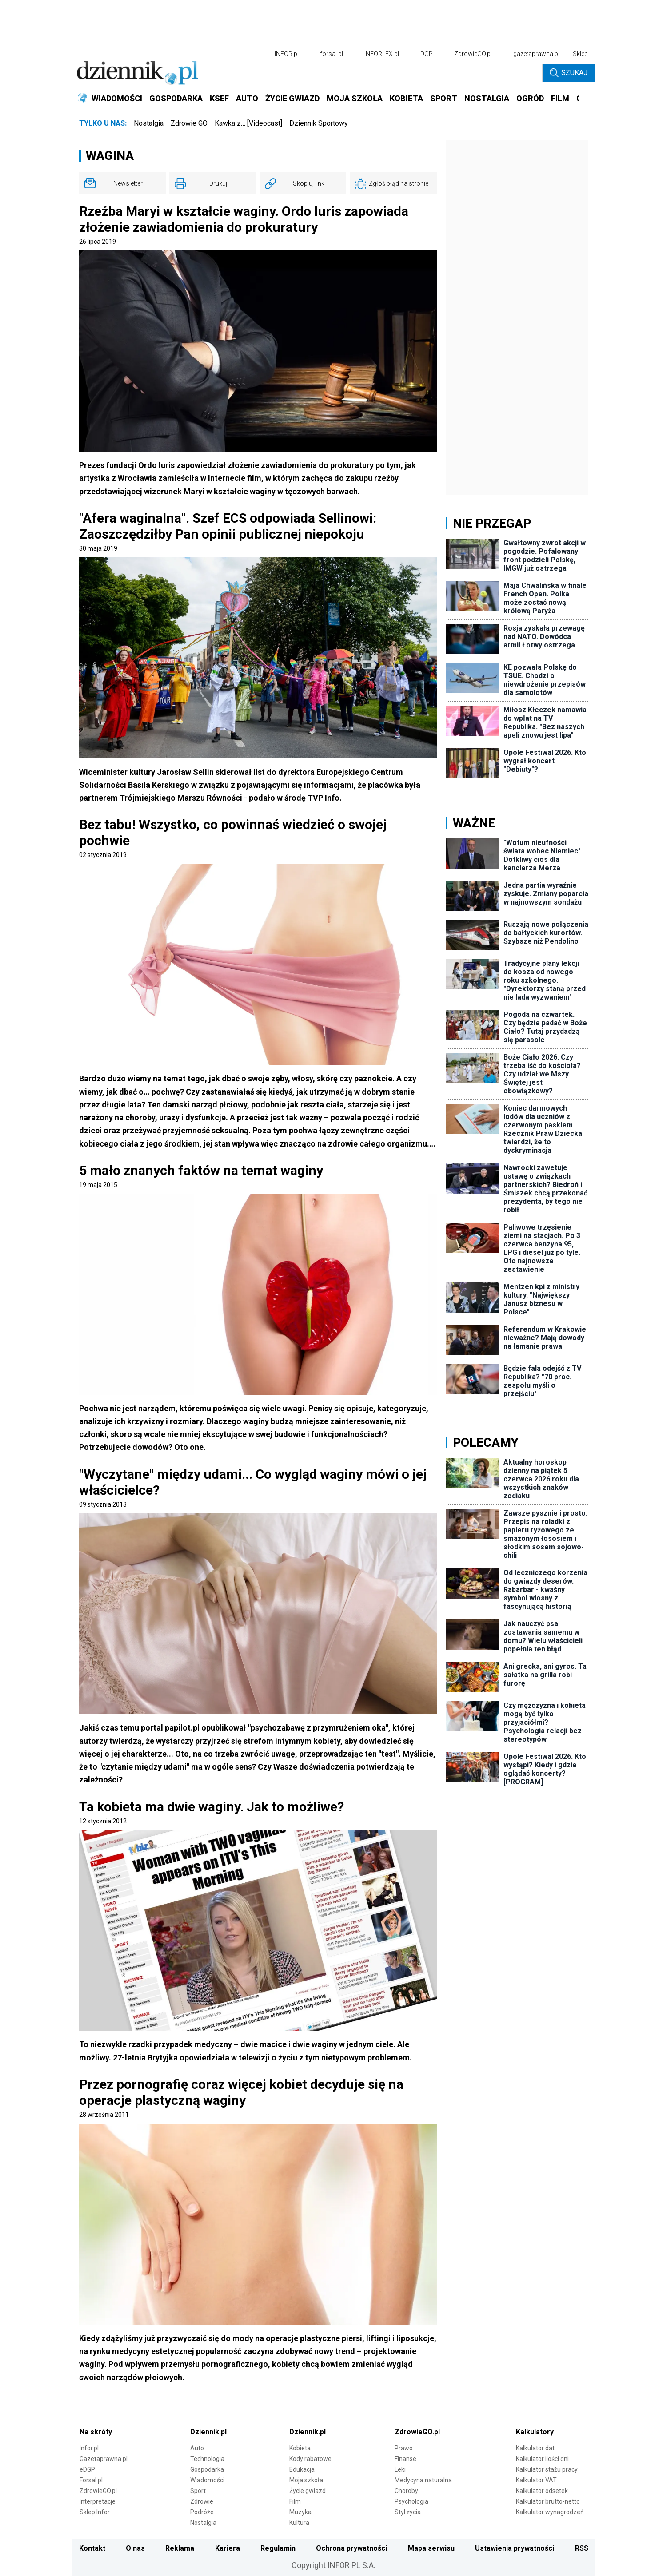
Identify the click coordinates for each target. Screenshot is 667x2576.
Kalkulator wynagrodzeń (550, 2512)
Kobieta (300, 2448)
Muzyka (300, 2512)
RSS (581, 2548)
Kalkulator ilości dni (542, 2458)
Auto (197, 2448)
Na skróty (96, 2432)
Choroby (406, 2490)
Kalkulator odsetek (542, 2490)
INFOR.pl (287, 53)
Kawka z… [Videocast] (248, 123)
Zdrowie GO (189, 123)
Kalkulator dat (535, 2448)
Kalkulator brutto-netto (548, 2501)
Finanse (405, 2458)
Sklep (580, 53)
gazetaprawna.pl (536, 53)
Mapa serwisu (431, 2548)
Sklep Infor (95, 2512)
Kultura (299, 2522)
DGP (426, 53)
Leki (400, 2469)
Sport (198, 2490)
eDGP (87, 2469)
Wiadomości (207, 2480)
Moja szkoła (306, 2480)
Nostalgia (149, 123)
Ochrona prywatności (351, 2548)
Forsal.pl (91, 2480)
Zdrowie (201, 2501)
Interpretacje (98, 2501)
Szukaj (568, 72)
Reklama (179, 2548)
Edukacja (302, 2469)
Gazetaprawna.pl (104, 2458)
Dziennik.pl (208, 2432)
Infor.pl (89, 2448)
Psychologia (411, 2501)
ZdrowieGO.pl (473, 53)
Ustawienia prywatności (514, 2548)
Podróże (202, 2512)
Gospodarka (207, 2469)
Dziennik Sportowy (318, 123)
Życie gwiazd (307, 2490)
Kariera (227, 2548)
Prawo (404, 2448)
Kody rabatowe (310, 2458)
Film (295, 2501)
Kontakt (92, 2548)
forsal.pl (331, 53)
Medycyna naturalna (423, 2480)
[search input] (487, 73)
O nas (135, 2548)
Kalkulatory (535, 2432)
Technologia (207, 2458)
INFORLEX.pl (381, 53)
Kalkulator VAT (536, 2480)
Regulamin (278, 2548)
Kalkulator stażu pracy (547, 2469)
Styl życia (408, 2512)
